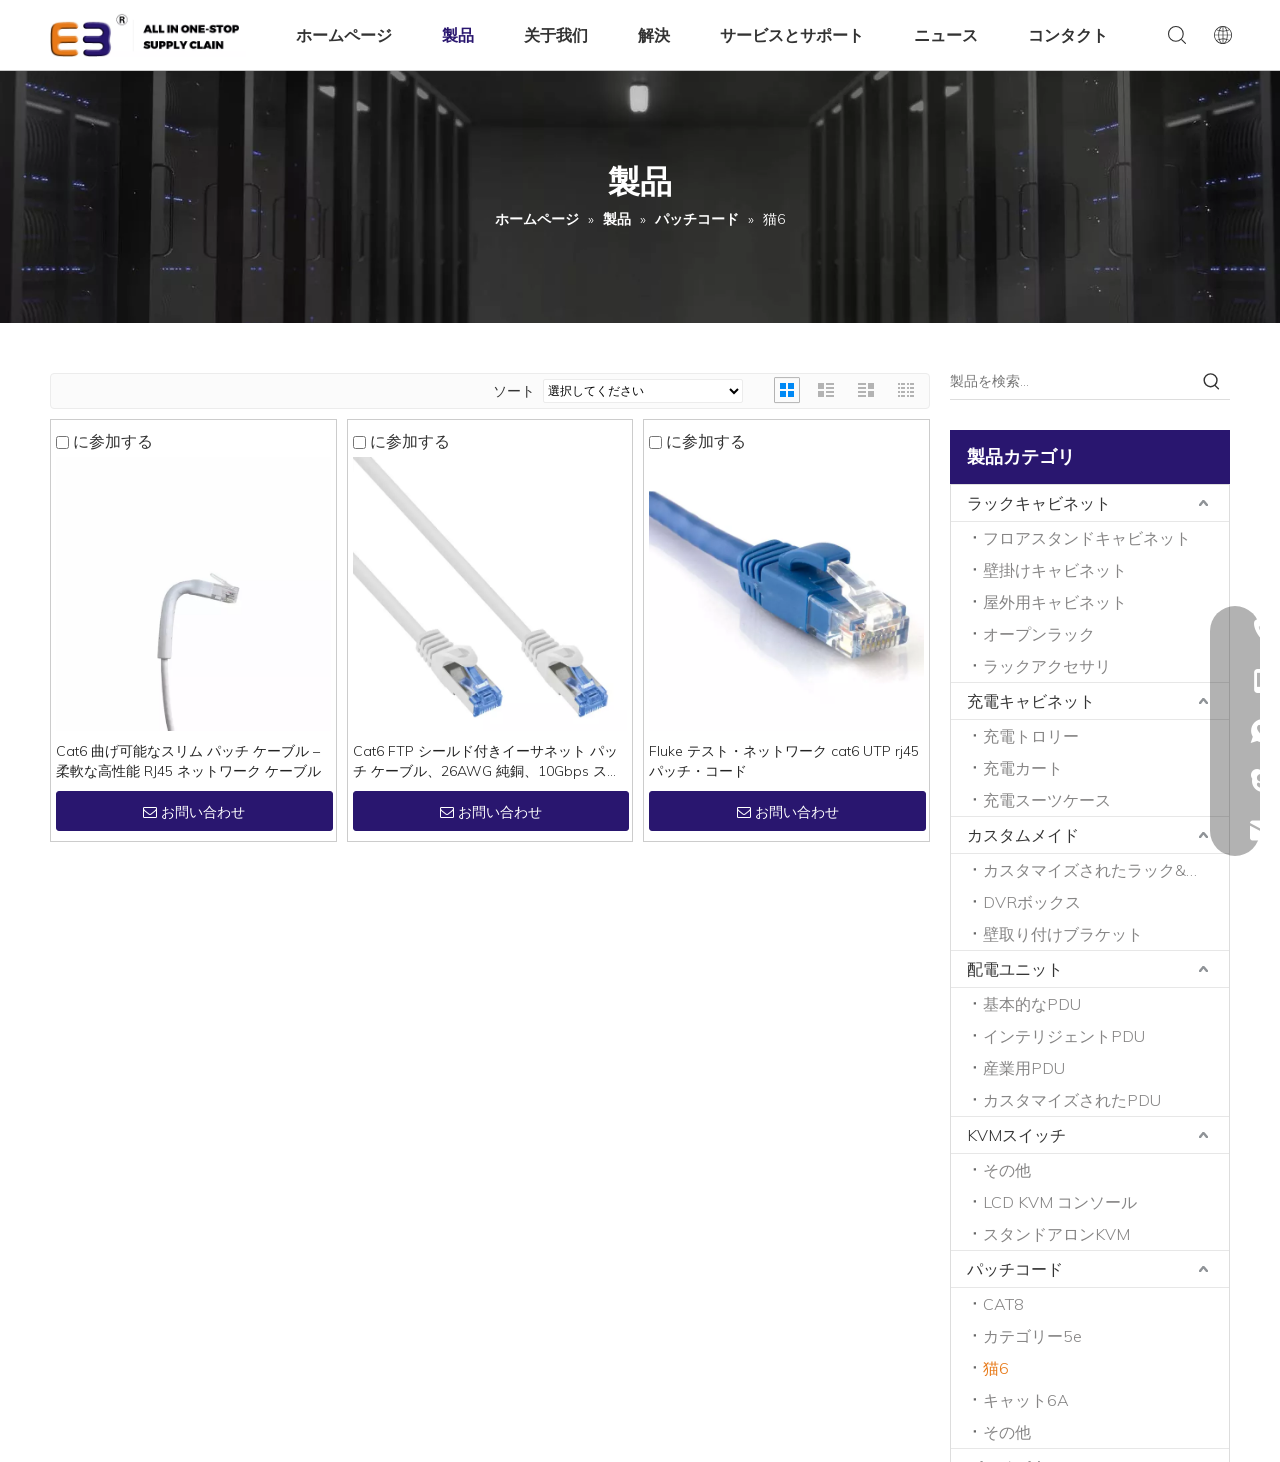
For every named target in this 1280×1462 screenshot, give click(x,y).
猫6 (996, 1368)
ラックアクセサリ (1047, 666)
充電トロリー (1031, 736)
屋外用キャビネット (1055, 602)
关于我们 (556, 35)
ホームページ (344, 35)
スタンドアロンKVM (1056, 1234)
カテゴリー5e (1032, 1336)
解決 (654, 35)
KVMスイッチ (1016, 1135)
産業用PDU (1024, 1068)
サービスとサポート (792, 35)
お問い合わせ (194, 812)
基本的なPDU (1032, 1004)
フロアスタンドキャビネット (1087, 538)
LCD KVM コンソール (1060, 1202)
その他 (1007, 1170)
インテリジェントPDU (1064, 1036)
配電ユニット (1015, 969)
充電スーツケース (1047, 800)
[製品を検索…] (1072, 381)
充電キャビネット (1031, 701)
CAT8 (1003, 1304)
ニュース (946, 35)
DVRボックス (1032, 902)
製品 (458, 35)
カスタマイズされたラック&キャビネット (1106, 870)
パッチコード (1015, 1269)
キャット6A (1026, 1400)
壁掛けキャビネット (1055, 570)
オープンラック (1039, 634)
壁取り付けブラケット (1063, 934)
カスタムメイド (1023, 835)
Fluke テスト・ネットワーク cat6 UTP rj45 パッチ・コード (784, 761)
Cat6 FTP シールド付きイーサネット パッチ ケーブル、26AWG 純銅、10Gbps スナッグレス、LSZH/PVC (487, 761)
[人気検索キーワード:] (1212, 381)
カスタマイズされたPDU (1072, 1100)
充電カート (1023, 768)
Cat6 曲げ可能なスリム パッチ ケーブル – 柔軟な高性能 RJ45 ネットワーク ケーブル (188, 761)
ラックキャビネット (1039, 503)
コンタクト (1068, 35)
